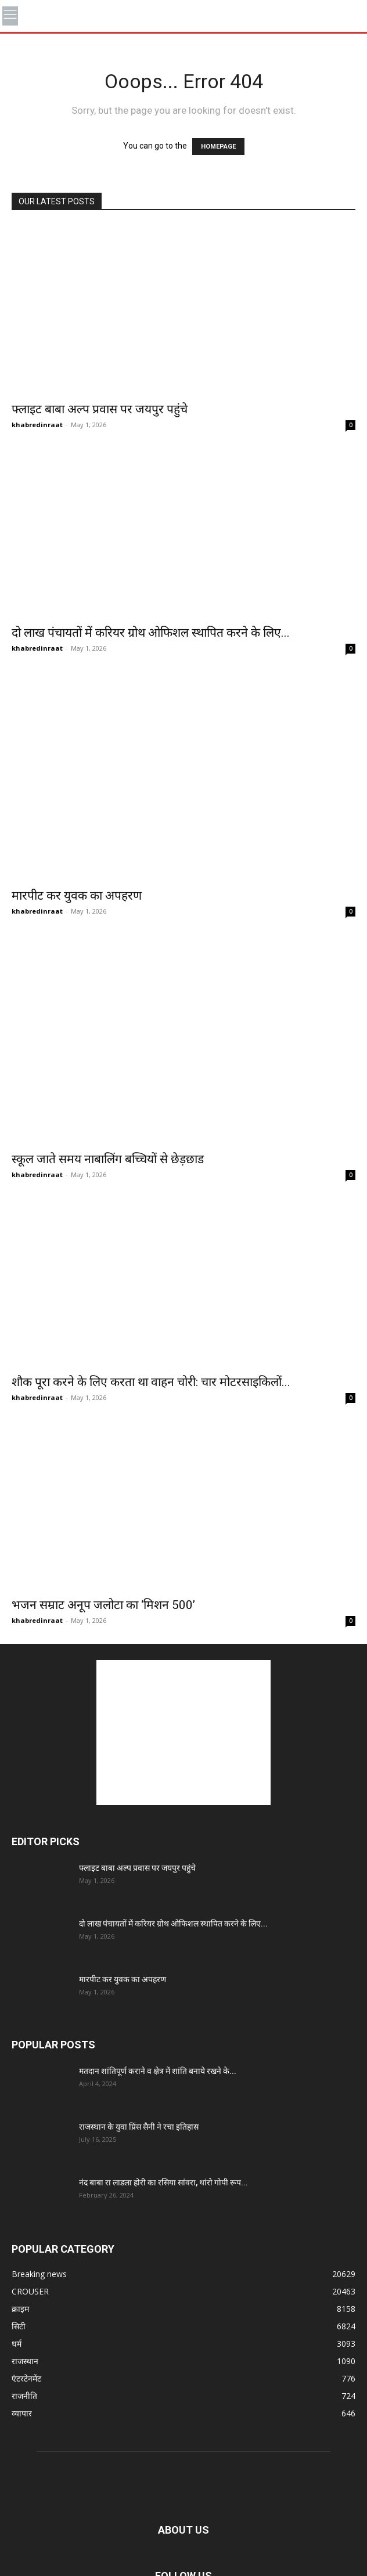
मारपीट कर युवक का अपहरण (77, 896)
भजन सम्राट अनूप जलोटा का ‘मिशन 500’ (103, 1605)
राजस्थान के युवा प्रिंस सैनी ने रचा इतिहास (139, 2126)
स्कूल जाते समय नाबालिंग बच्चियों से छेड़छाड (108, 1159)
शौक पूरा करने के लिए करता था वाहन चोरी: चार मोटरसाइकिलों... (151, 1382)
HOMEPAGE (218, 146)
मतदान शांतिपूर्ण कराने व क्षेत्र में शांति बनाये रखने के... (157, 2071)
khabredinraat (37, 424)
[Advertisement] (183, 1732)
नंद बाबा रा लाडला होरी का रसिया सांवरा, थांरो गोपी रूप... (163, 2182)
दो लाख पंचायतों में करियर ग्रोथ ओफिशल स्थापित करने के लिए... (151, 633)
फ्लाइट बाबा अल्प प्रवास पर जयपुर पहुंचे (100, 409)
